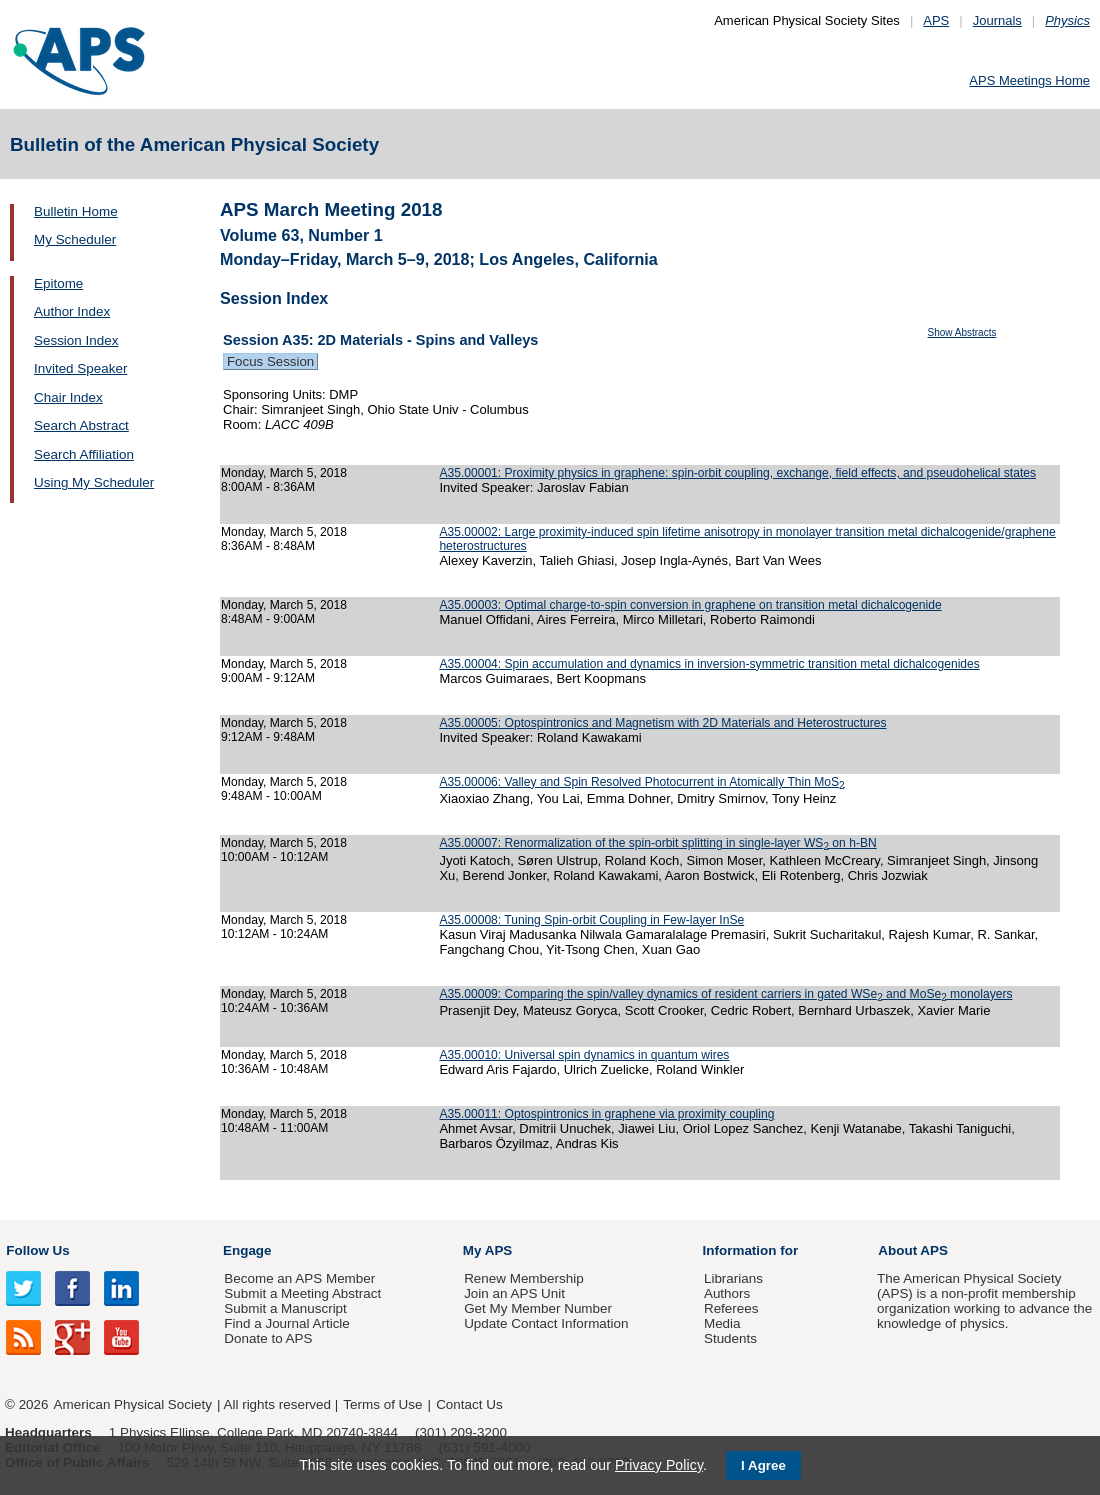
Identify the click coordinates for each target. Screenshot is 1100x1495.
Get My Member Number (538, 1308)
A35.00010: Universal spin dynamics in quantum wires (584, 1055)
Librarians (733, 1278)
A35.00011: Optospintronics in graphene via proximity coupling (606, 1114)
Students (730, 1338)
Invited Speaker (80, 368)
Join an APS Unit (514, 1293)
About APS (913, 1250)
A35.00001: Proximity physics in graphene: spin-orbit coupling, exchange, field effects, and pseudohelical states (737, 473)
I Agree (763, 1465)
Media (722, 1323)
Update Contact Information (546, 1323)
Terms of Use (382, 1404)
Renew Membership (524, 1278)
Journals (997, 20)
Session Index (76, 340)
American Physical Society (133, 1404)
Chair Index (68, 397)
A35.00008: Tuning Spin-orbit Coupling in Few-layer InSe (591, 920)
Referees (731, 1308)
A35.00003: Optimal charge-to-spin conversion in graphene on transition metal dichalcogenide (690, 605)
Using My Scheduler (94, 482)
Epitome (58, 283)
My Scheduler (75, 239)
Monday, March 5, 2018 (284, 473)
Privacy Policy (659, 1465)
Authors (727, 1293)
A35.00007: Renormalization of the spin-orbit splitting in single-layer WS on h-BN (657, 843)
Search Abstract (81, 425)
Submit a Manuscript (285, 1308)
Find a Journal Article (286, 1323)
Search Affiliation (84, 454)
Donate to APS (268, 1338)
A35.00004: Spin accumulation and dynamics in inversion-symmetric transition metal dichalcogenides (709, 664)
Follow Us (37, 1250)
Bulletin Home (76, 211)
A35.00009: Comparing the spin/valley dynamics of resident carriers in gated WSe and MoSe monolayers (725, 994)
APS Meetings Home (1029, 80)
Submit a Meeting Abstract (302, 1293)
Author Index (72, 311)
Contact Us (469, 1404)
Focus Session (270, 361)
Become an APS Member (299, 1278)
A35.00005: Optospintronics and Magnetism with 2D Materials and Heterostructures (662, 723)
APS (936, 20)
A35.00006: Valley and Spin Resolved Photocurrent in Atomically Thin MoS (641, 782)
